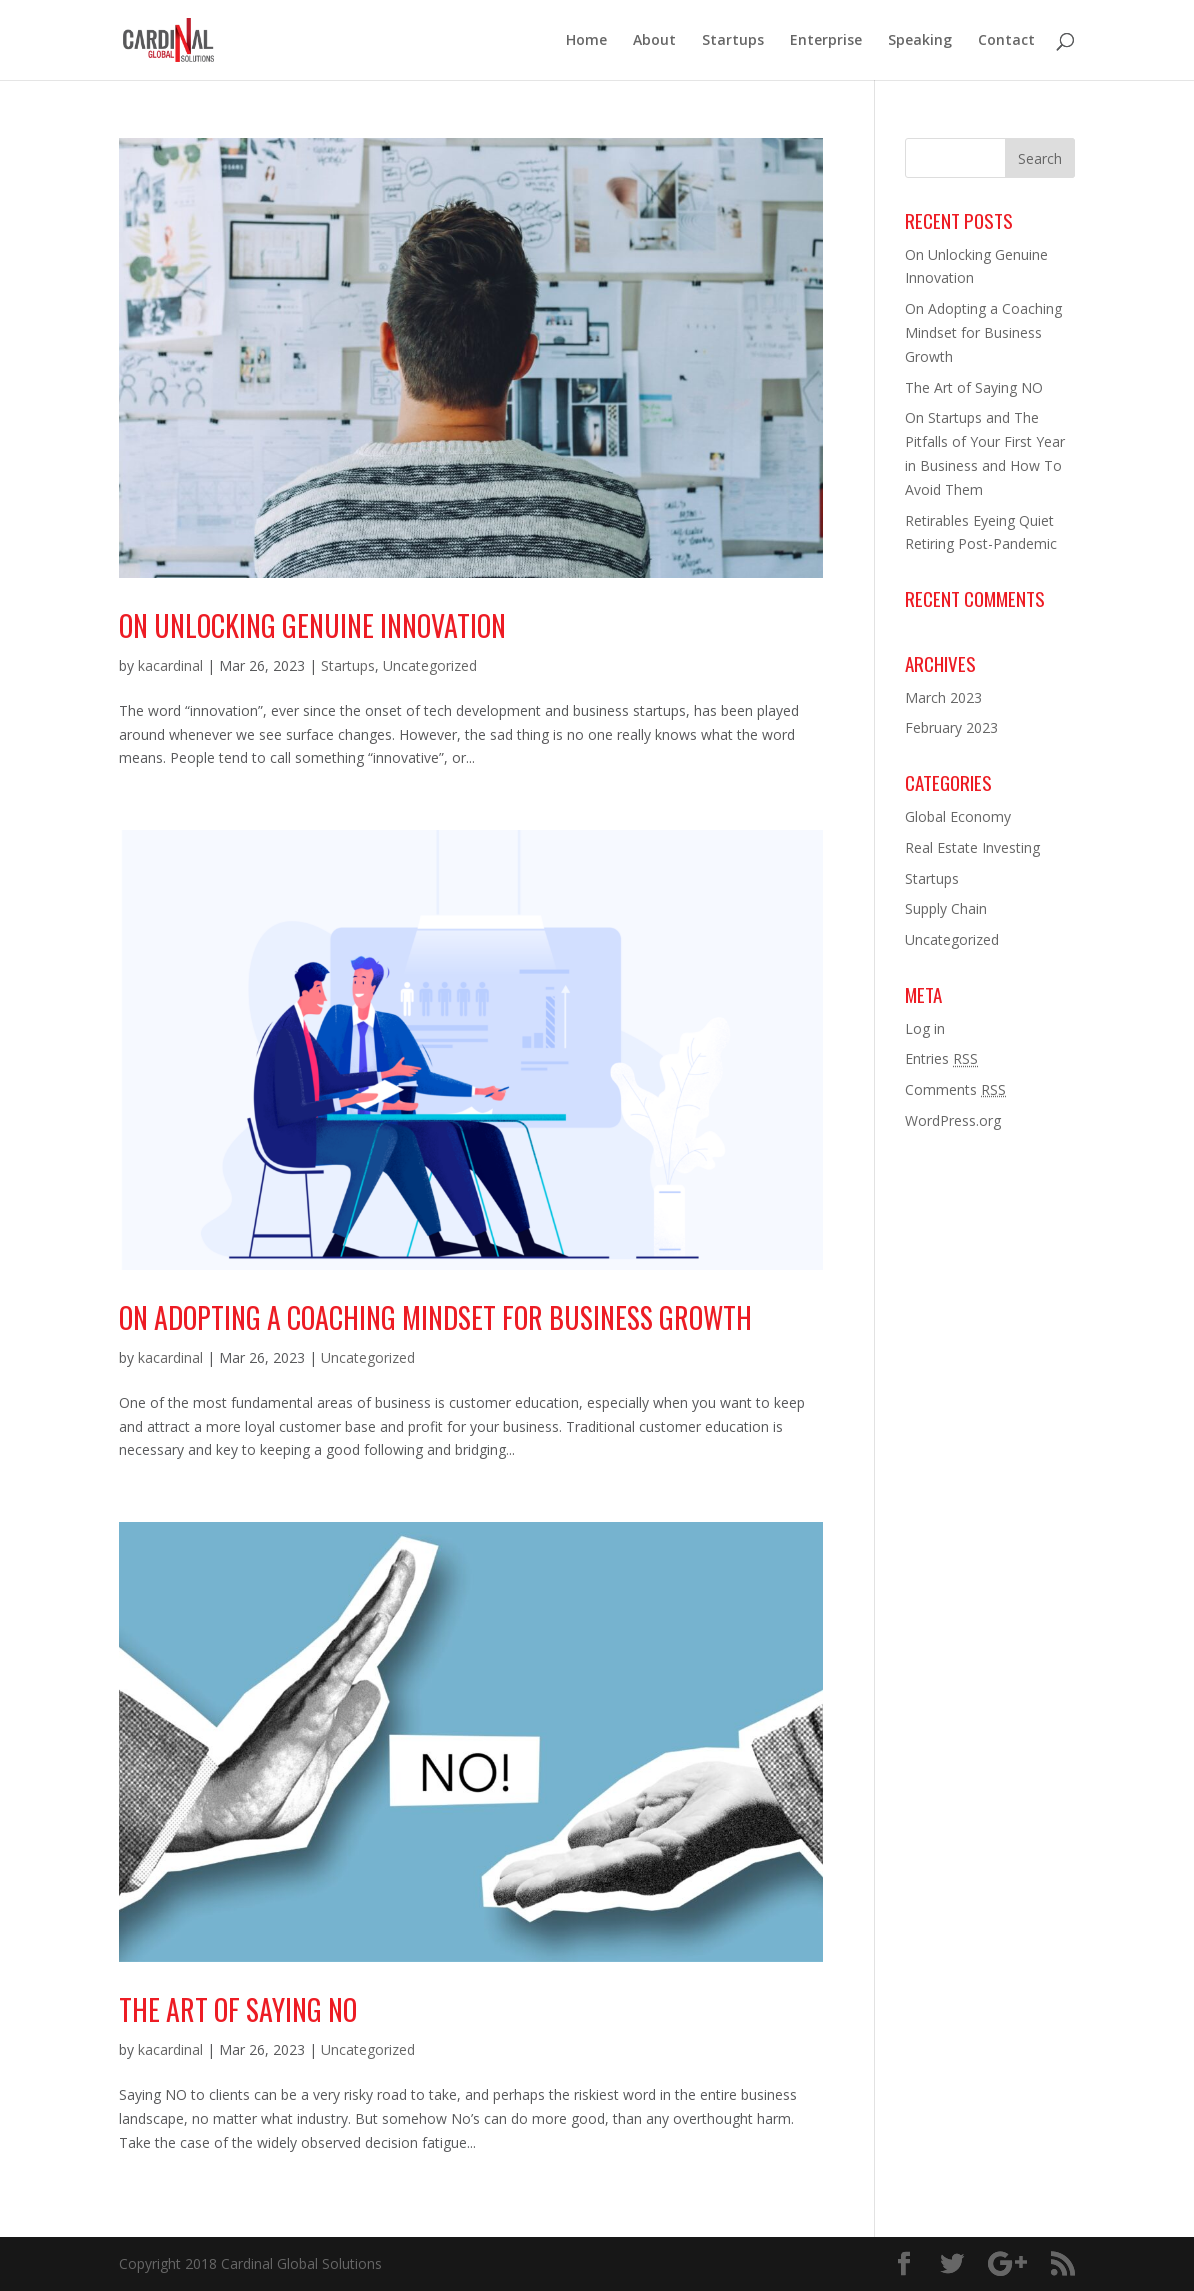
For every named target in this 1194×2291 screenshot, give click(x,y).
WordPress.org (953, 1120)
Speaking (920, 41)
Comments (955, 1089)
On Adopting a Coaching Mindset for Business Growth (435, 1317)
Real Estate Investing (972, 847)
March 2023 (943, 697)
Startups (733, 41)
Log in (925, 1028)
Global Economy (958, 816)
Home (586, 41)
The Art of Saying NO (238, 2009)
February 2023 (951, 727)
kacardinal (170, 665)
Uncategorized (430, 665)
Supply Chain (946, 908)
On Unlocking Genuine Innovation (312, 625)
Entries (941, 1058)
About (654, 41)
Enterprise (826, 41)
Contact (1006, 41)
